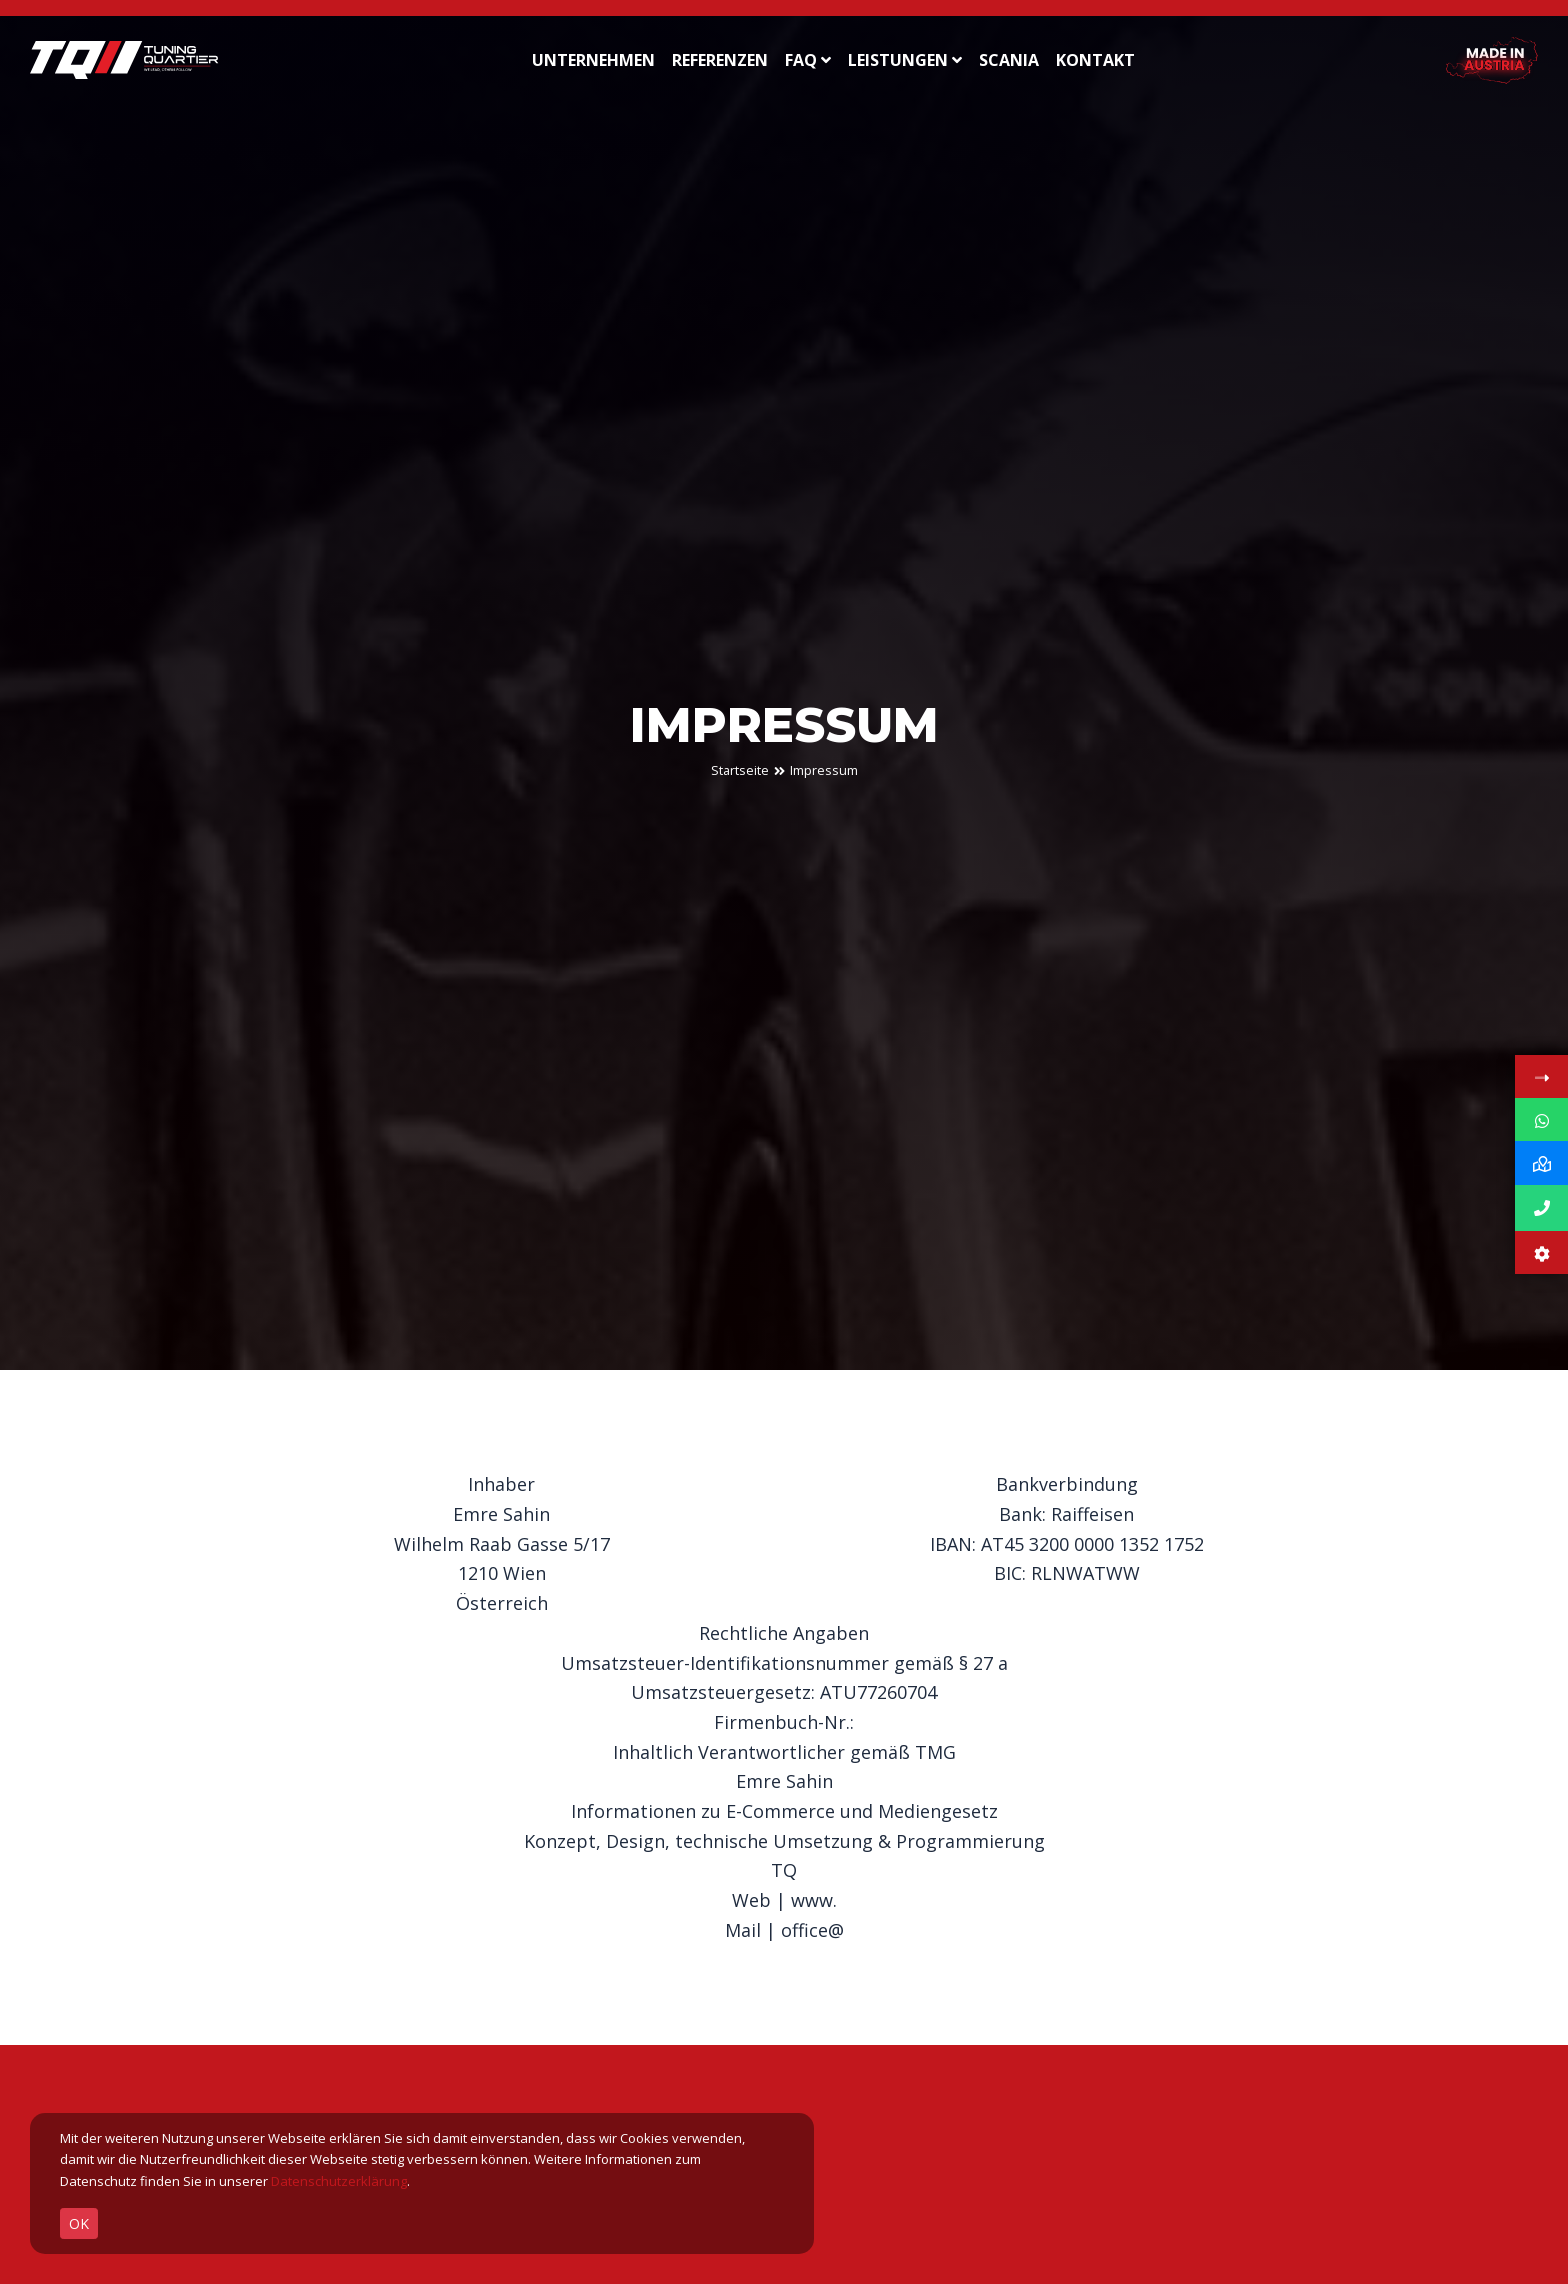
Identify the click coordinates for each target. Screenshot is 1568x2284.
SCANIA (1009, 60)
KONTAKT (1095, 60)
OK (79, 2223)
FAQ (808, 60)
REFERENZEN (720, 60)
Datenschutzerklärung (339, 2181)
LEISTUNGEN (905, 60)
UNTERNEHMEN (593, 60)
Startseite (740, 771)
